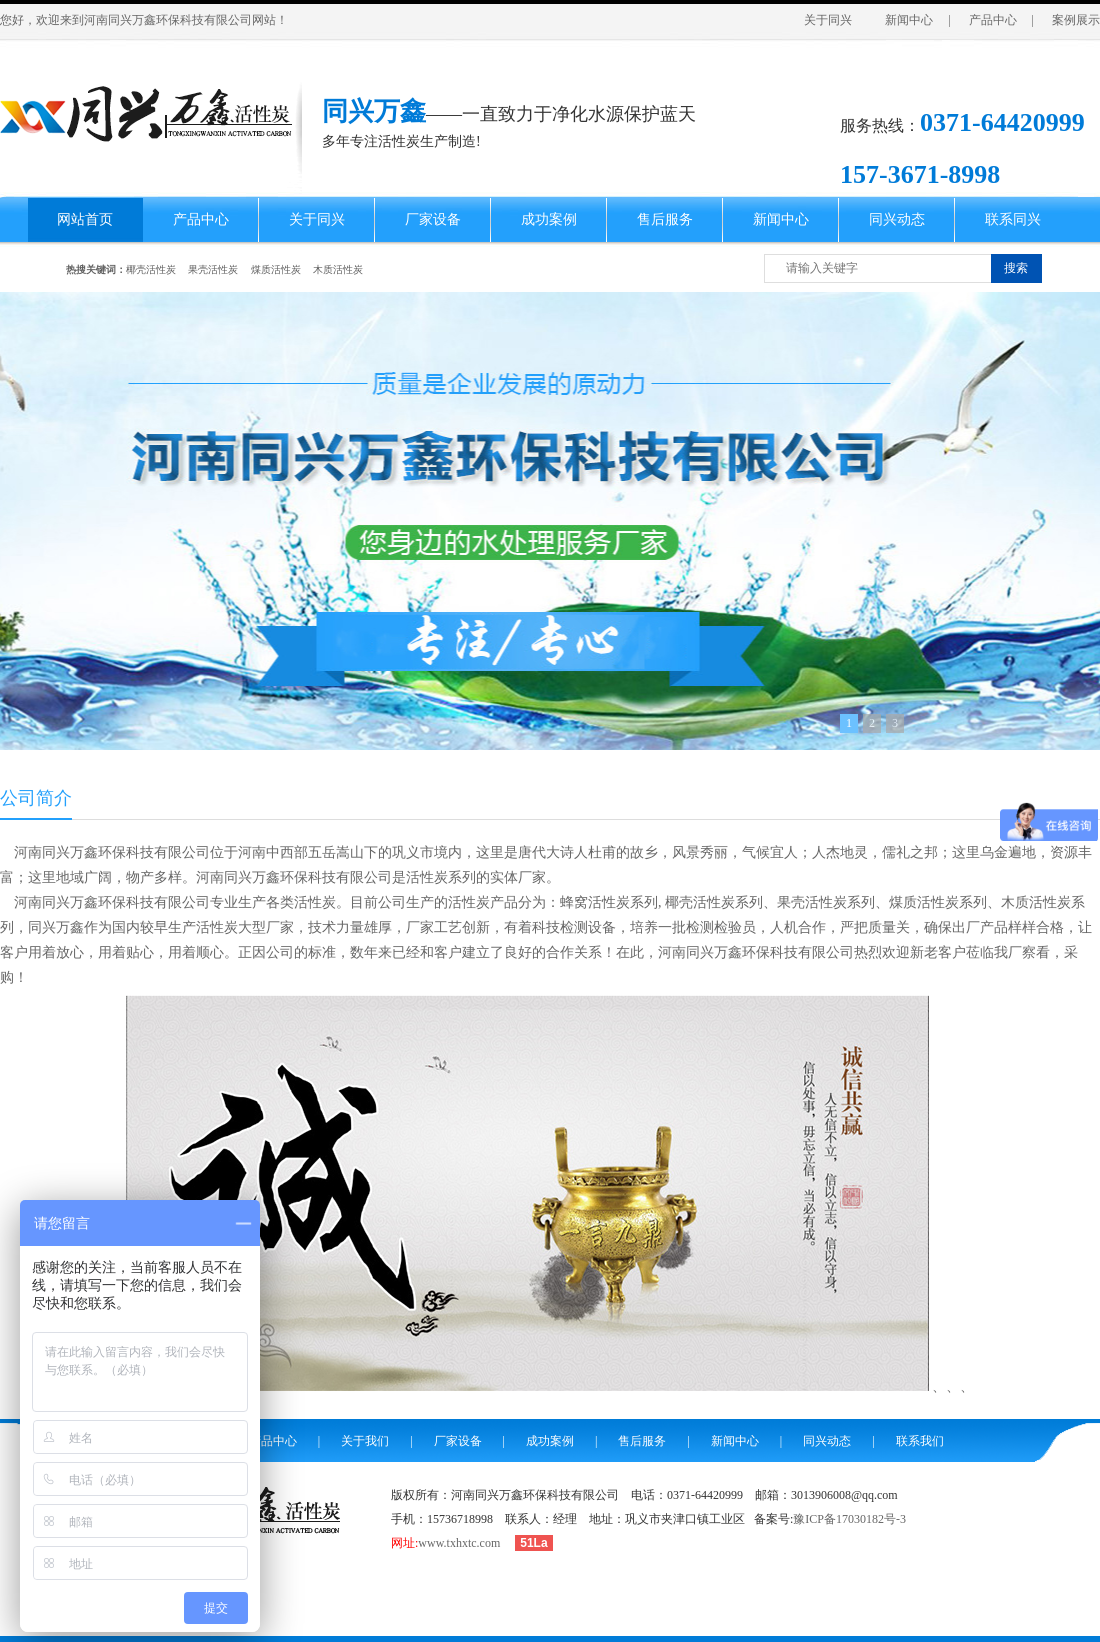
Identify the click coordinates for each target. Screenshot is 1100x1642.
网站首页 (85, 219)
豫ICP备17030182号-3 (849, 1519)
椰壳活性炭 (151, 269)
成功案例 (549, 219)
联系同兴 (1013, 219)
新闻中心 (909, 20)
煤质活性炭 (276, 269)
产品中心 (993, 20)
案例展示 (1076, 20)
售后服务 (665, 219)
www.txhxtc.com (459, 1543)
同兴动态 (897, 219)
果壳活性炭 (213, 269)
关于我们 (365, 1441)
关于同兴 (828, 20)
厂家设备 (433, 219)
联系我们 (920, 1441)
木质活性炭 (338, 269)
